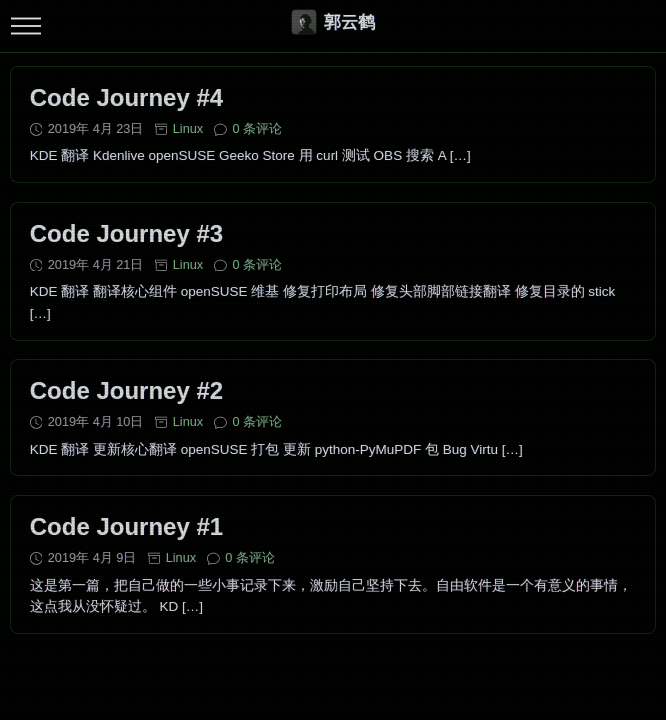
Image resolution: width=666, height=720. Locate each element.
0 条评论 (257, 128)
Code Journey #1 (126, 526)
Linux (188, 128)
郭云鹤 (333, 22)
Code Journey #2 (126, 390)
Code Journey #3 (126, 233)
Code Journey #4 (126, 97)
